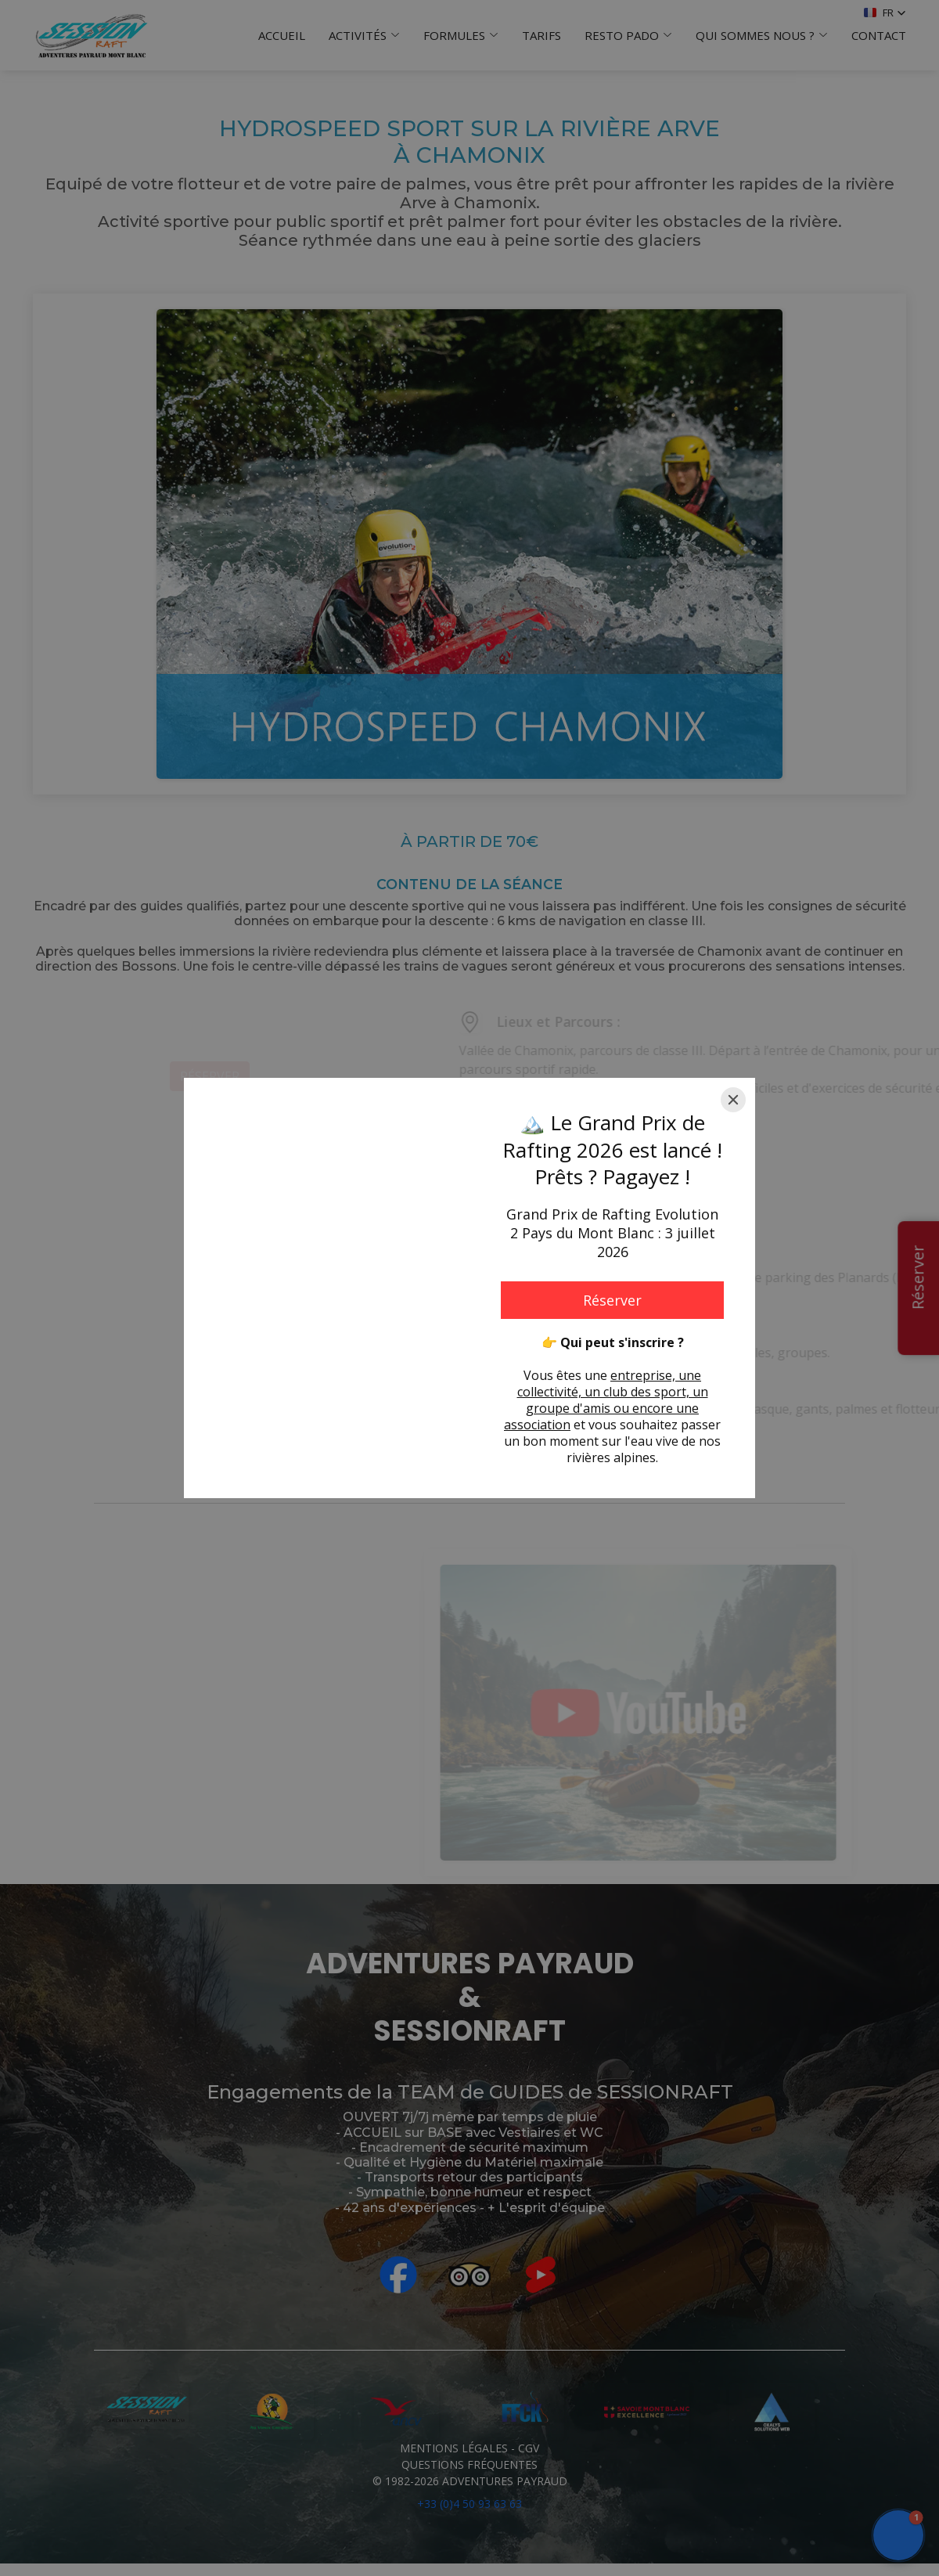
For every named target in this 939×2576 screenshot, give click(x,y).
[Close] (733, 1099)
